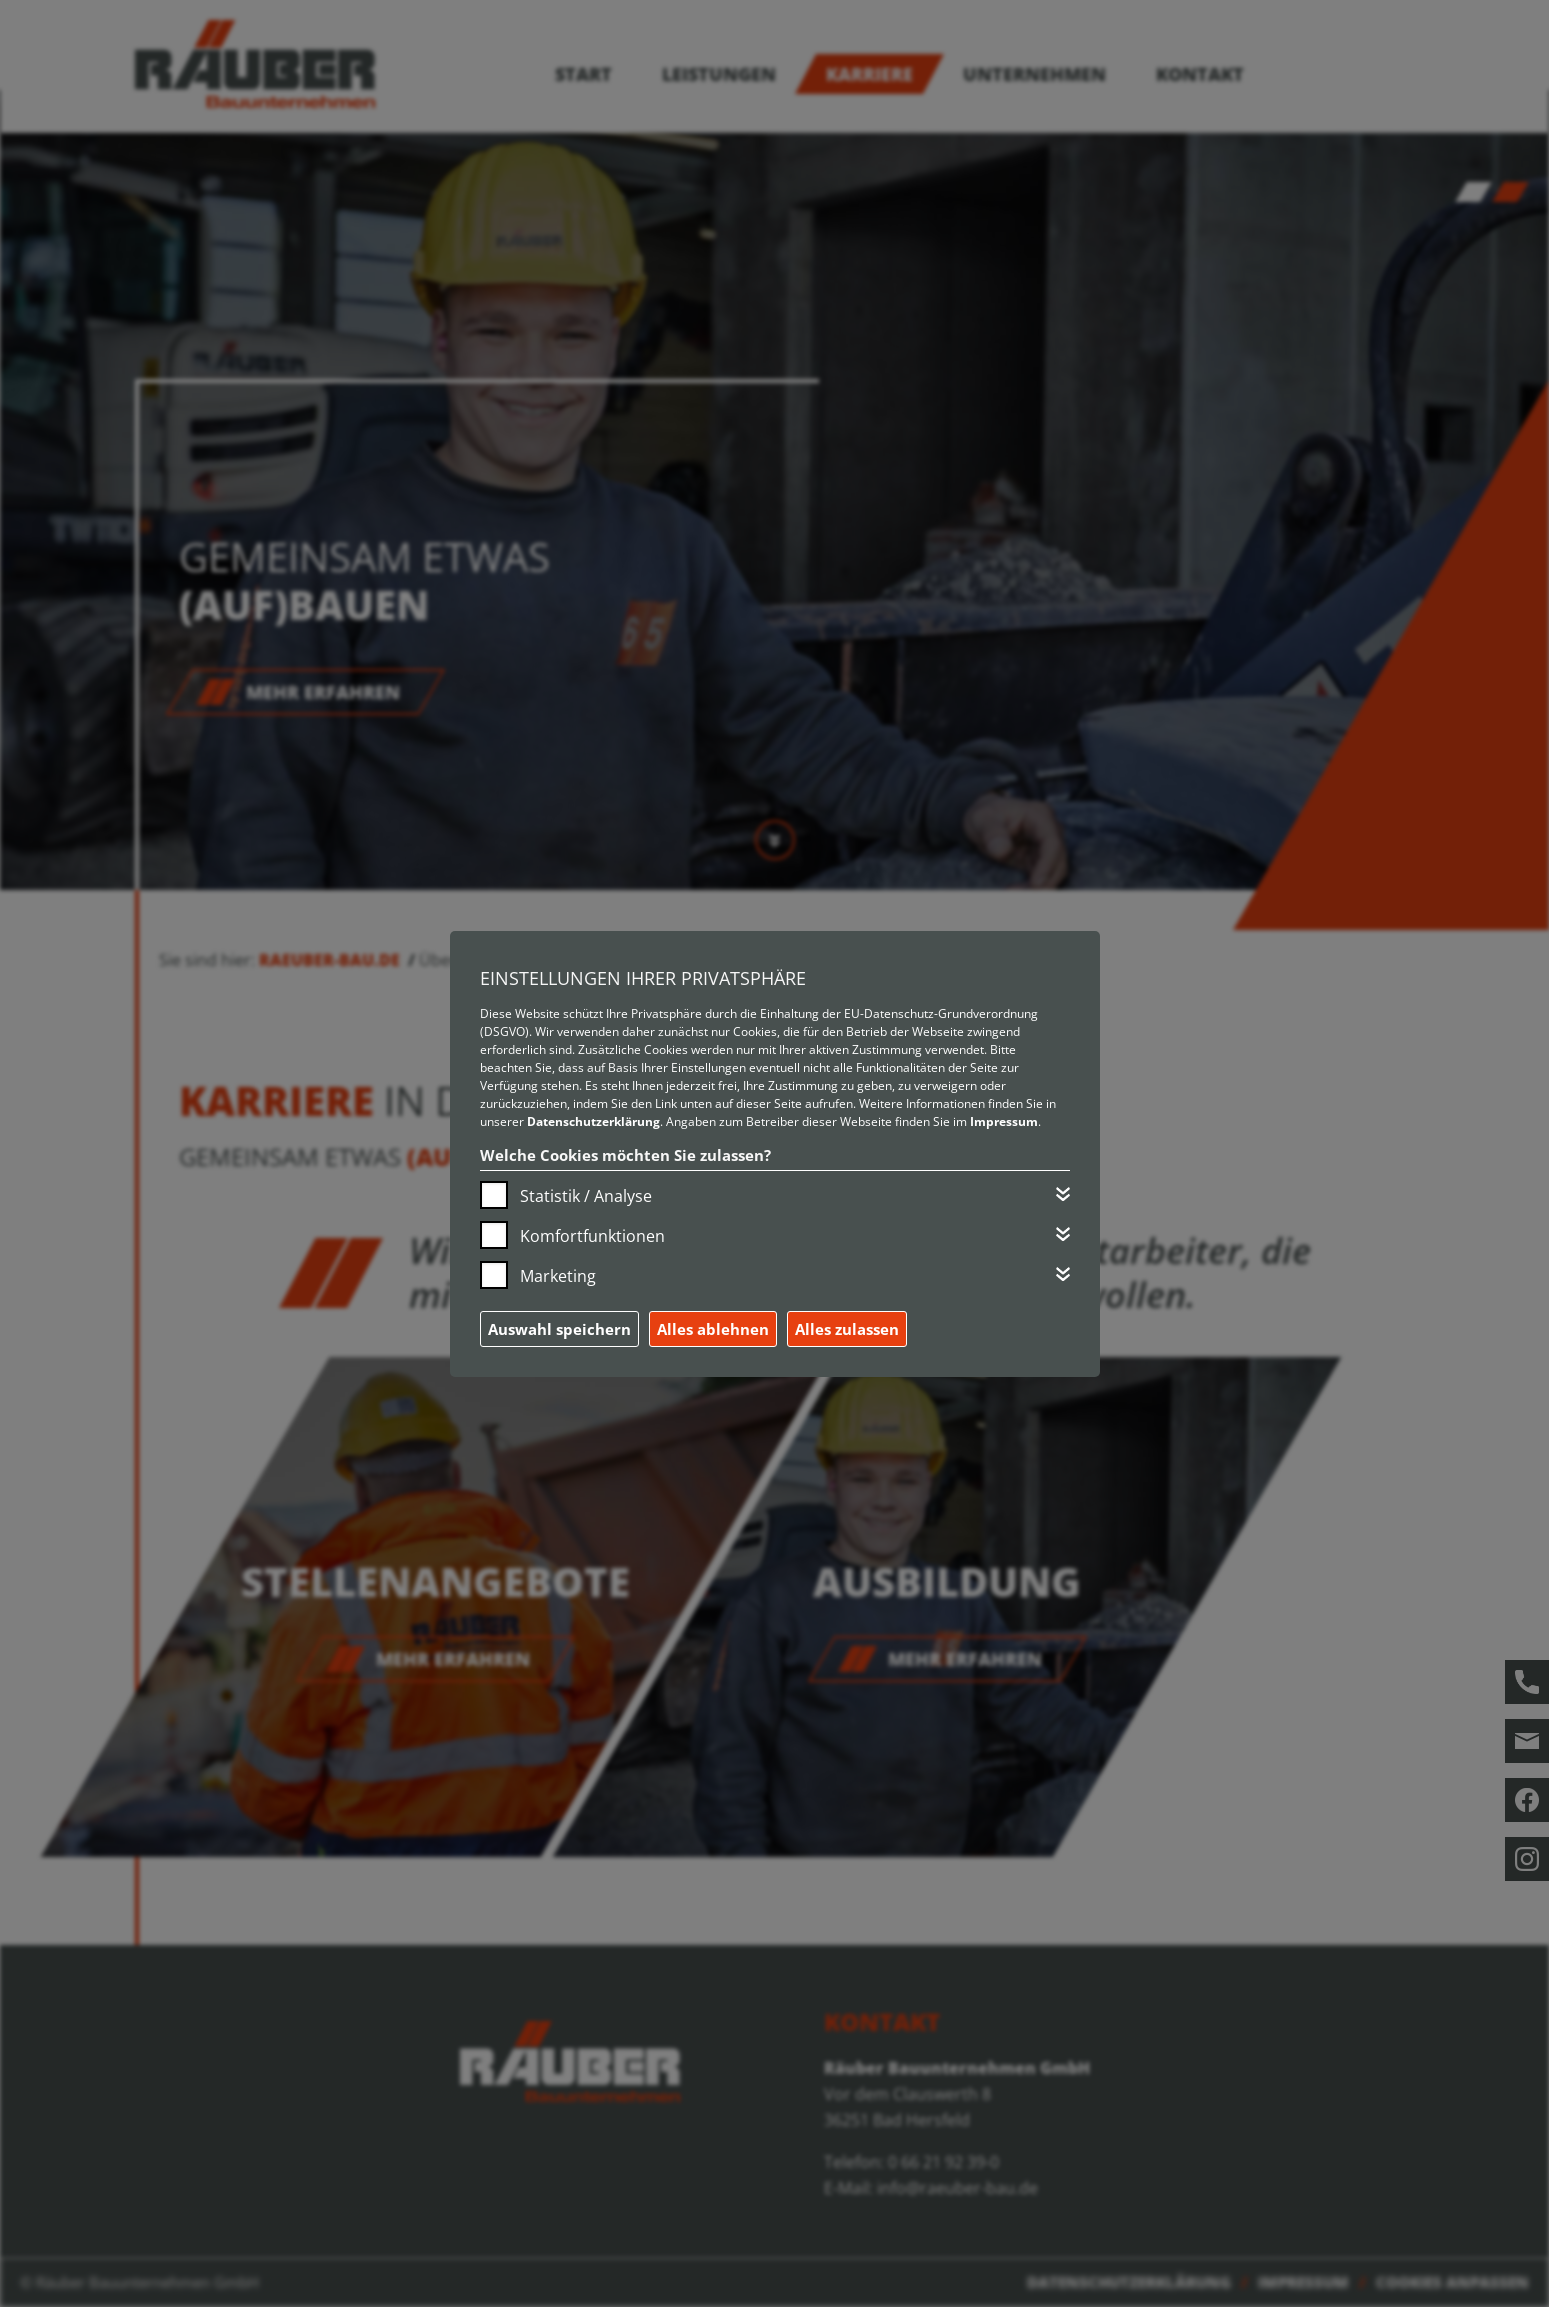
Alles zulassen (847, 1329)
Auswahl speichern (559, 1329)
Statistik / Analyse (586, 1196)
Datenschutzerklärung (593, 1121)
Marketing (558, 1276)
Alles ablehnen (713, 1329)
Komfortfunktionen (592, 1236)
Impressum (1004, 1121)
